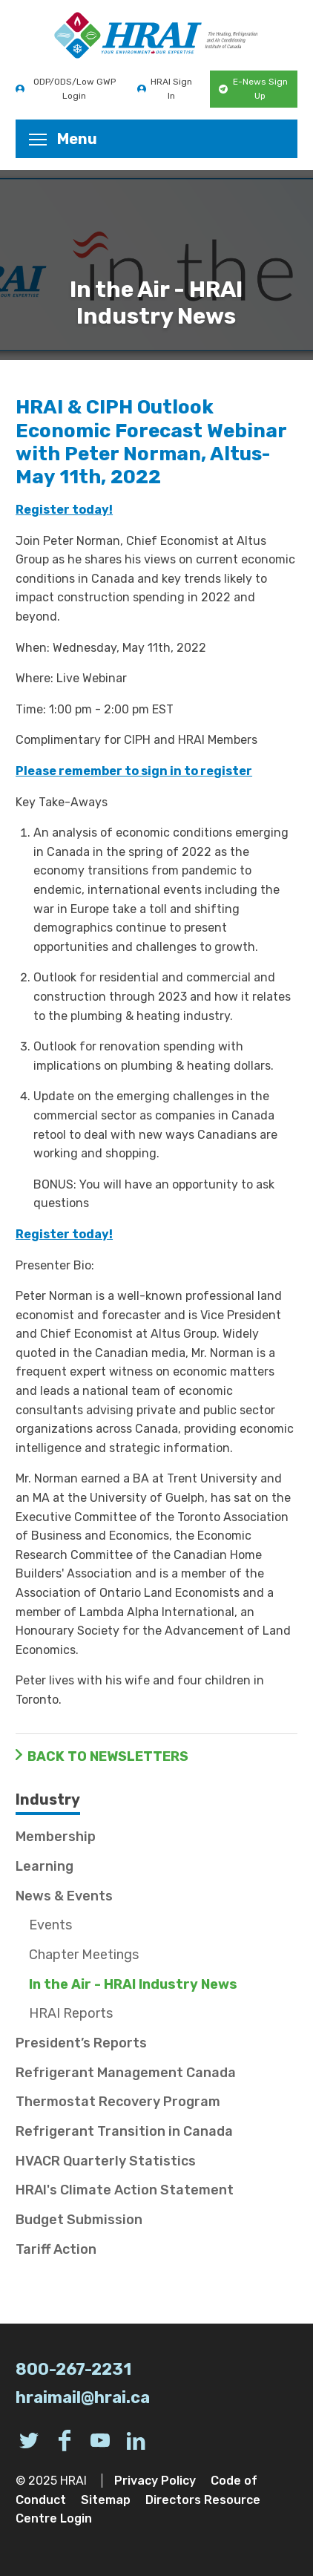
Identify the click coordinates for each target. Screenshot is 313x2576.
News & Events (64, 1896)
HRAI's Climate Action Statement (125, 2190)
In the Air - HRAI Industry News (133, 1984)
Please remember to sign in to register (134, 771)
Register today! (64, 510)
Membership (56, 1836)
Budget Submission (79, 2219)
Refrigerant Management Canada (126, 2073)
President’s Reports (81, 2043)
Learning (44, 1866)
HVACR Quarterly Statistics (106, 2161)
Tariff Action (56, 2249)
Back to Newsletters (107, 1756)
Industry (48, 1799)
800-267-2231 (73, 2369)
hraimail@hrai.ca (83, 2397)
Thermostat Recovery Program (118, 2101)
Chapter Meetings (84, 1954)
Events (50, 1925)
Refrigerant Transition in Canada (124, 2131)
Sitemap (106, 2500)
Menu (63, 139)
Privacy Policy (155, 2481)
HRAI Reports (71, 2013)
